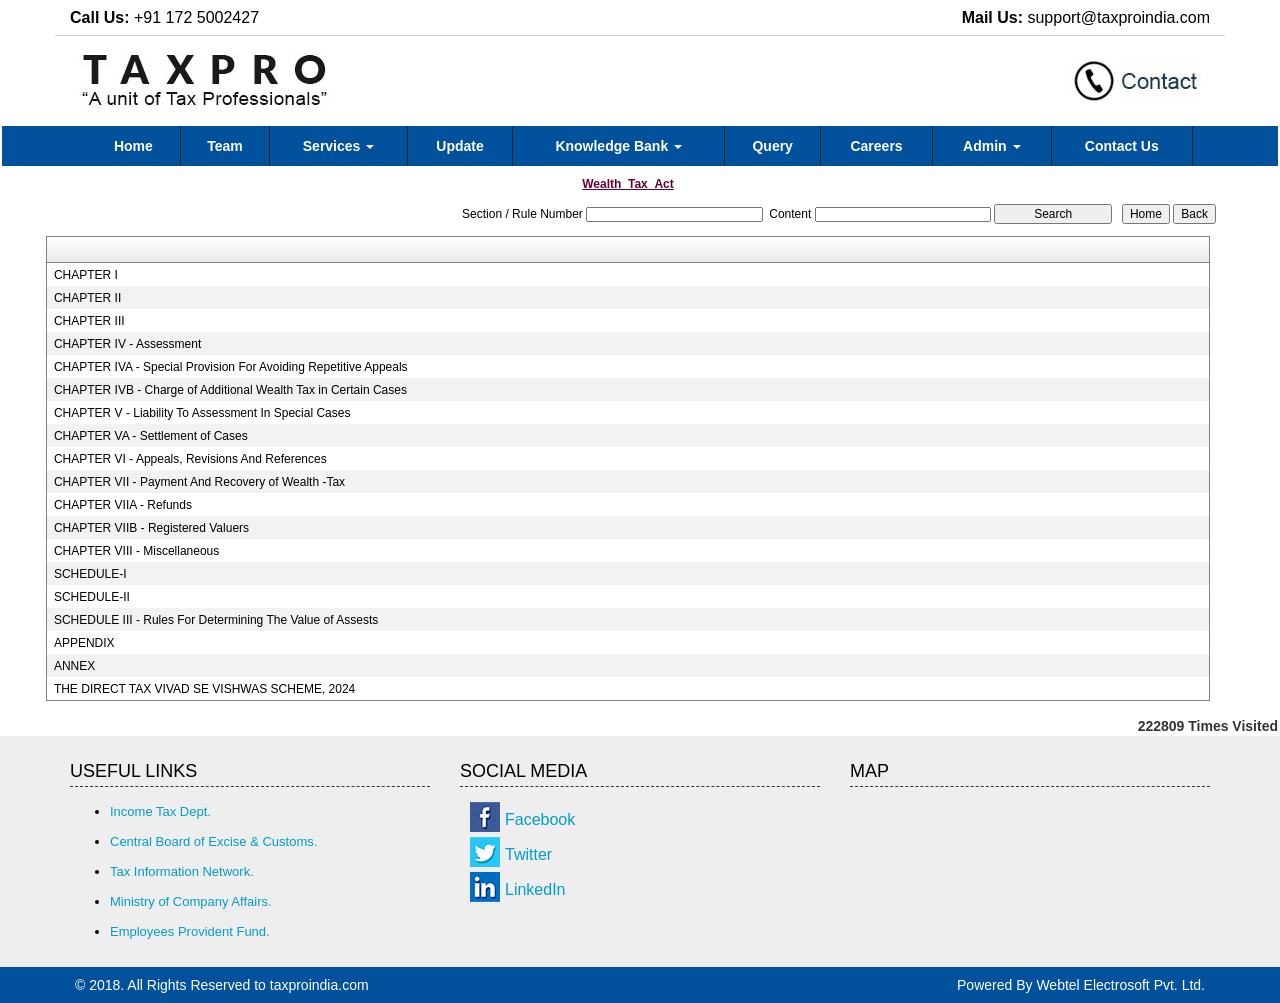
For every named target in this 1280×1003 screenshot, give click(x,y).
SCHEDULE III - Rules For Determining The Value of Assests (216, 620)
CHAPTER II (87, 298)
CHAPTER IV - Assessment (127, 344)
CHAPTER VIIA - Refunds (123, 505)
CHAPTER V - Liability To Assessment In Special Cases (202, 413)
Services (339, 146)
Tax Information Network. (182, 871)
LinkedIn (535, 889)
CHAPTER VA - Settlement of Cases (151, 436)
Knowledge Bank (618, 146)
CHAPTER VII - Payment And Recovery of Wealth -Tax (199, 482)
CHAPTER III (89, 321)
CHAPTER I (86, 275)
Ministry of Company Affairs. (191, 901)
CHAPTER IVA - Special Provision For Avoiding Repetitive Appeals (231, 367)
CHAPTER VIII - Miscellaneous (136, 551)
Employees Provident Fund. (190, 931)
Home (133, 146)
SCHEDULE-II (92, 597)
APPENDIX (84, 643)
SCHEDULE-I (90, 574)
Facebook (540, 819)
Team (225, 146)
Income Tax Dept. (160, 811)
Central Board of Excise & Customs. (213, 841)
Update (459, 146)
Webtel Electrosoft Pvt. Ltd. (1120, 985)
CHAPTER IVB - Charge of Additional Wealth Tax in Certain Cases (230, 390)
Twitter (528, 854)
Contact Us (1122, 146)
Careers (876, 146)
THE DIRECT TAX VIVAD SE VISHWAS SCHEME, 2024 (204, 689)
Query (772, 146)
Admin (991, 146)
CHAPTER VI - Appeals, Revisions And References (190, 459)
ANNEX (74, 666)
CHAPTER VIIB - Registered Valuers (151, 528)
